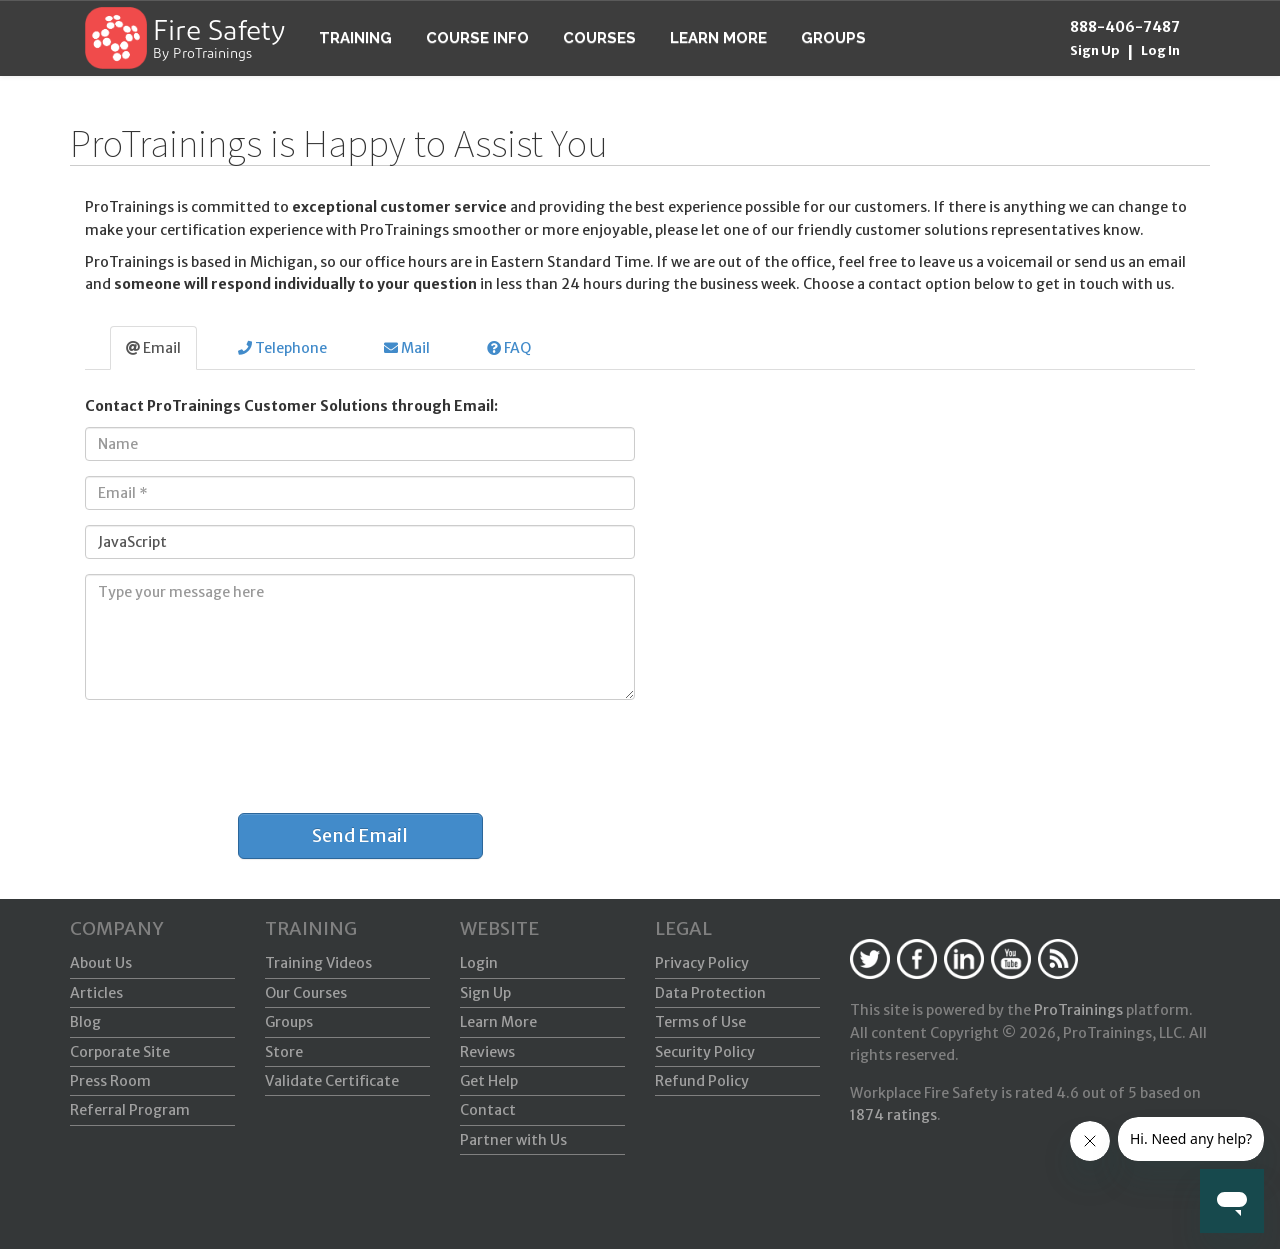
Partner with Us (513, 1140)
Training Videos (318, 963)
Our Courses (306, 993)
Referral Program (130, 1110)
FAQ (509, 348)
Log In (1160, 50)
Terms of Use (700, 1022)
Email (153, 348)
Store (284, 1052)
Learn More (718, 38)
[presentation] (222, 754)
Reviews (487, 1052)
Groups (833, 38)
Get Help (489, 1081)
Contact (488, 1110)
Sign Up (1095, 50)
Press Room (110, 1081)
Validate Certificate (332, 1081)
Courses (599, 38)
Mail (407, 348)
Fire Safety (219, 33)
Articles (96, 993)
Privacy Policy (702, 963)
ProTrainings (1078, 1010)
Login (479, 963)
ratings (893, 1115)
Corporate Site (120, 1052)
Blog (85, 1022)
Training (355, 38)
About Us (101, 963)
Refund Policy (702, 1081)
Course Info (477, 38)
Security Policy (705, 1052)
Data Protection (710, 993)
